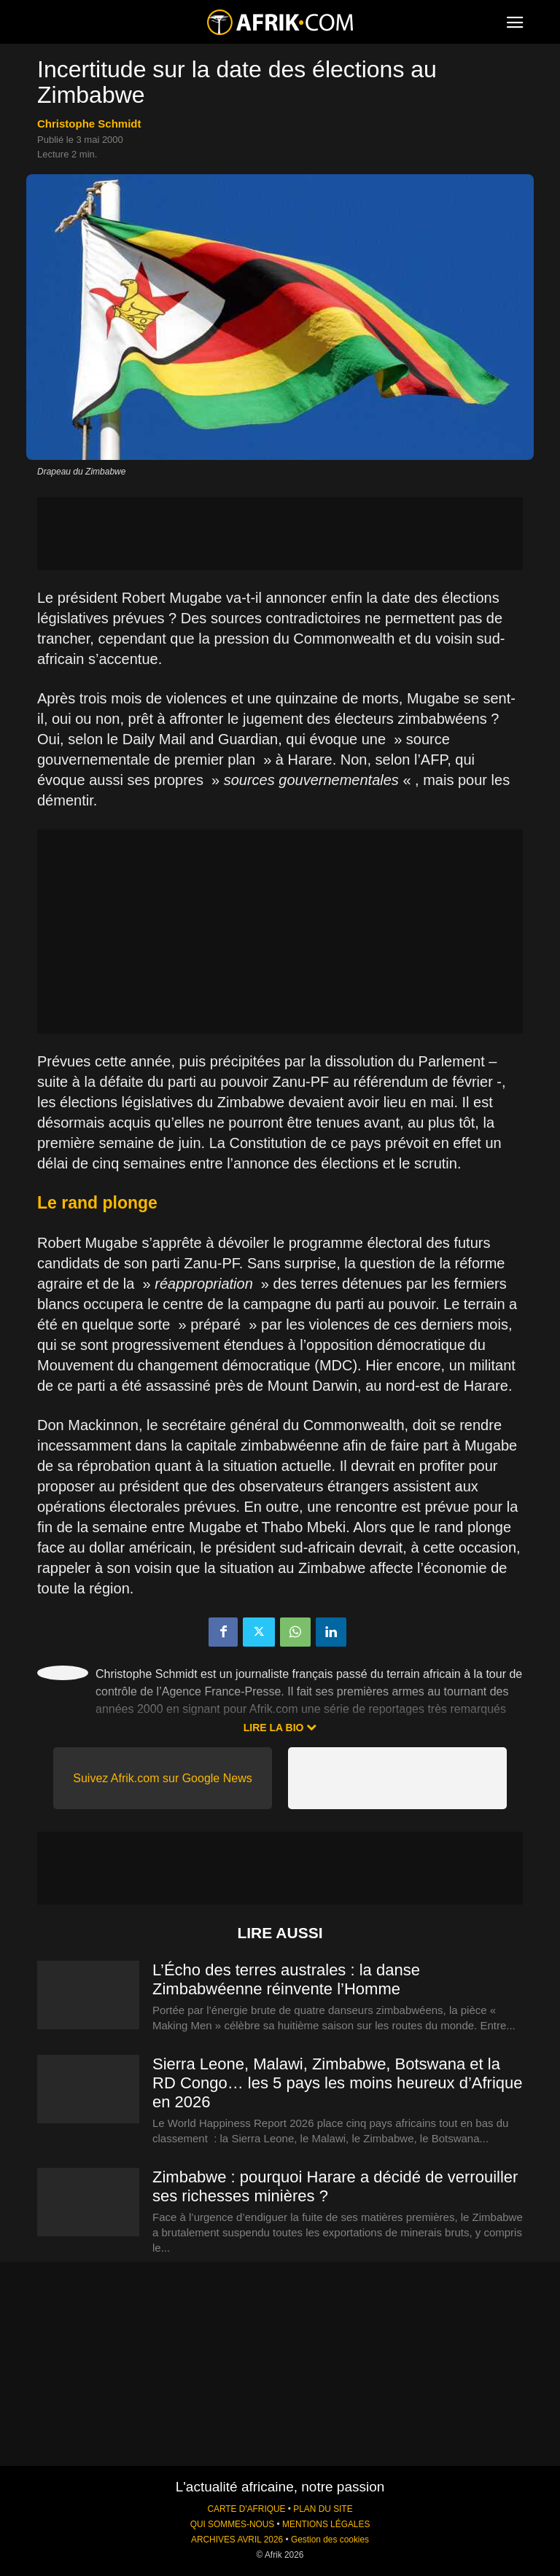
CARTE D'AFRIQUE (246, 2509)
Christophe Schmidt (89, 123)
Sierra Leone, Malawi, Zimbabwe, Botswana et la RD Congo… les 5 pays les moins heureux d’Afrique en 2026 (337, 2083)
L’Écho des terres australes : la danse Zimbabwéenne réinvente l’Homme (286, 1979)
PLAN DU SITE (322, 2509)
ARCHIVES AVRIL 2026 (237, 2539)
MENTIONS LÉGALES (326, 2524)
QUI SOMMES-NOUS (232, 2524)
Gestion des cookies (330, 2539)
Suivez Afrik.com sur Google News (162, 1778)
